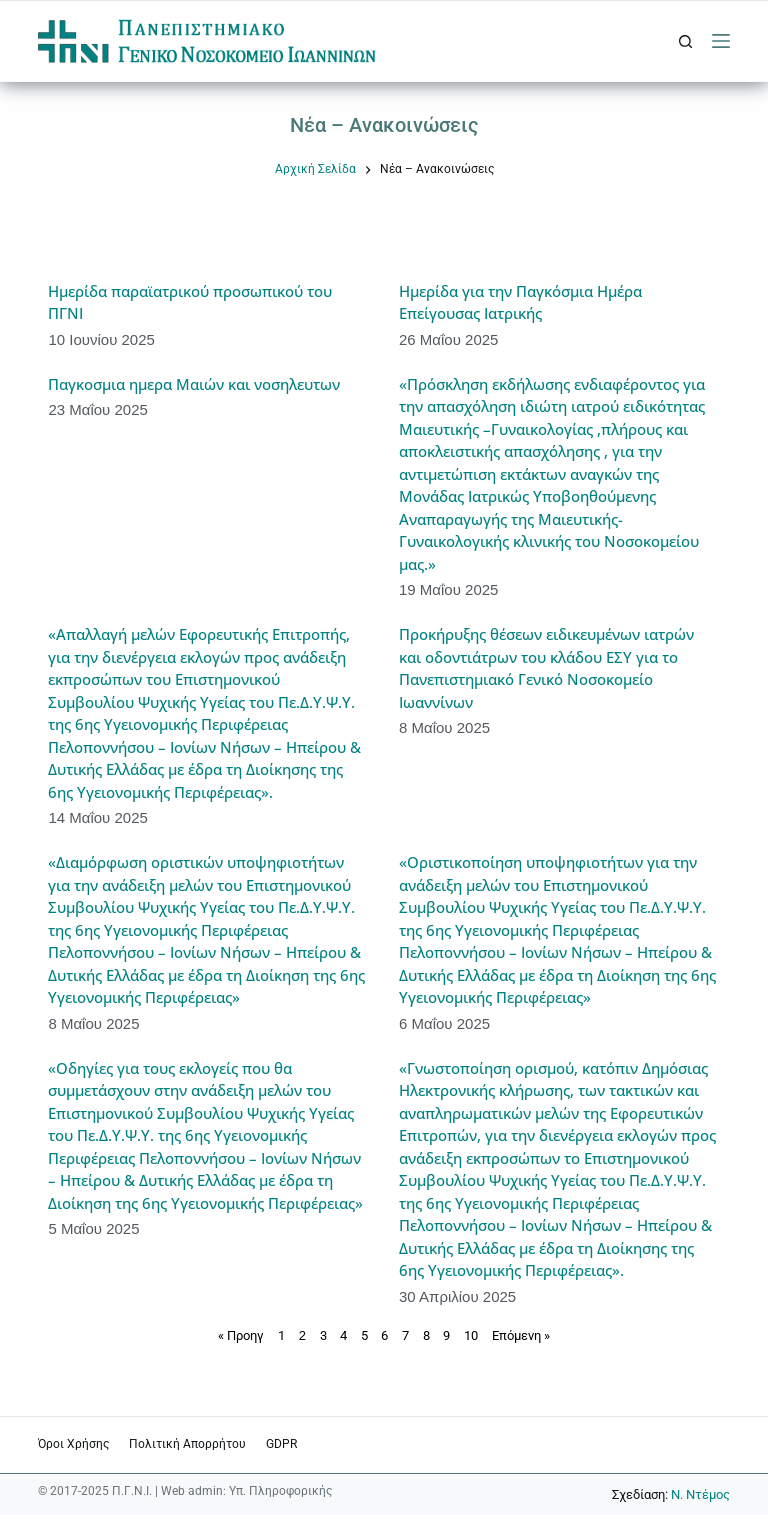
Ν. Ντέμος (700, 1494)
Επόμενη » (521, 1335)
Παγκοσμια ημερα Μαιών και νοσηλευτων (194, 384)
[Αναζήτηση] (685, 41)
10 (471, 1335)
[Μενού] (721, 41)
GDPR (281, 1444)
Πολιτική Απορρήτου (187, 1444)
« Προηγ (241, 1335)
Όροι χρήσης (73, 1444)
